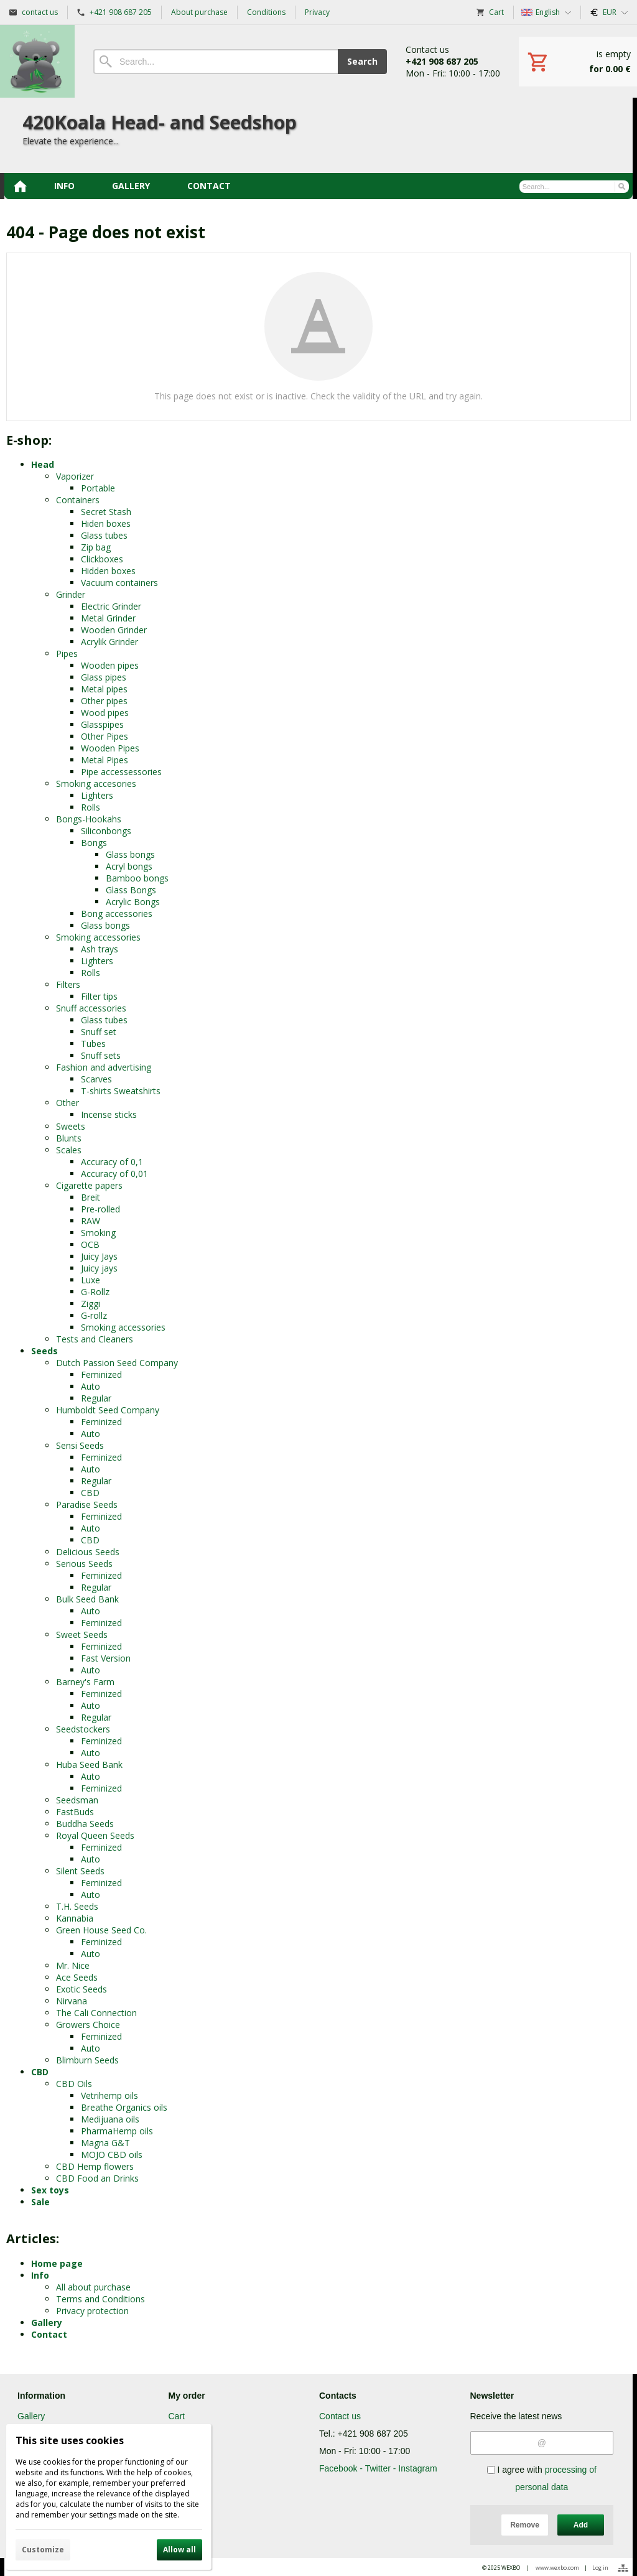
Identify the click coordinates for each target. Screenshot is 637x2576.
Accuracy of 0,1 (112, 1162)
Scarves (96, 1079)
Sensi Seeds (80, 1445)
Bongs (94, 843)
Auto (90, 1386)
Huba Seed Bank (89, 1764)
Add (581, 2525)
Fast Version (106, 1658)
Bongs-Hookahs (88, 819)
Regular (96, 1398)
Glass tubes (104, 535)
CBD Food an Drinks (97, 2178)
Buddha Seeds (85, 1824)
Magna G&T (105, 2143)
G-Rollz (95, 1292)
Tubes (93, 1043)
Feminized (101, 1374)
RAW (90, 1221)
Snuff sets (101, 1055)
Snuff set (98, 1032)
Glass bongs (130, 854)
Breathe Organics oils (124, 2107)
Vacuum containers (119, 582)
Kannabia (74, 1918)
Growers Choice (88, 2024)
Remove (524, 2525)
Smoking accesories (96, 783)
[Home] (37, 61)
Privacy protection (92, 2311)
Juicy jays (99, 1268)
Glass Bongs (131, 890)
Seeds (44, 1351)
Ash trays (99, 949)
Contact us (340, 2416)
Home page (57, 2263)
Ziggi (90, 1303)
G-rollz (94, 1315)
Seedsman (77, 1800)
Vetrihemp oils (109, 2095)
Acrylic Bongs (133, 902)
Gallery (46, 2322)
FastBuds (75, 1812)
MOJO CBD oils (111, 2154)
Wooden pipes (110, 665)
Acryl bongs (129, 866)
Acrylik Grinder (109, 642)
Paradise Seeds (87, 1504)
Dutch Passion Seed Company (117, 1363)
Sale (40, 2202)
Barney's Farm (85, 1682)
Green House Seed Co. (101, 1930)
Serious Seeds (84, 1563)
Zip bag (96, 547)
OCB (90, 1244)
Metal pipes (104, 689)
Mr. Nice (73, 1965)
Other (67, 1103)
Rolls (90, 807)
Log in (600, 2568)
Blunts (68, 1138)
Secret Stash (106, 512)
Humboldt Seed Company (107, 1410)
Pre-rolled (100, 1209)
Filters (68, 984)
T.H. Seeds (77, 1906)
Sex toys (50, 2190)
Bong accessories (116, 913)
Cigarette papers (89, 1185)
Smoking (98, 1233)
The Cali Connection (96, 2013)
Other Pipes (104, 736)
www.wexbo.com (557, 2568)
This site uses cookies (70, 2440)
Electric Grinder (111, 606)
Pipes (67, 653)
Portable (98, 488)
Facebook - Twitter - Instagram (378, 2468)
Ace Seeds (77, 1977)
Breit (90, 1197)
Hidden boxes (108, 571)
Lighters (97, 795)
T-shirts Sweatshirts (120, 1091)
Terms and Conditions (100, 2299)
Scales (68, 1150)
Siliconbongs (106, 831)
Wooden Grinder (114, 630)
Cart (177, 2416)
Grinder (70, 594)
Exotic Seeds (81, 1989)
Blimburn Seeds (87, 2060)
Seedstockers (83, 1729)
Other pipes (104, 701)
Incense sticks (109, 1114)
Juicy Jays (99, 1256)
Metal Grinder (108, 618)
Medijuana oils (110, 2119)
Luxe (90, 1280)
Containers (78, 500)
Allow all (179, 2549)
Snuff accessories (91, 1008)
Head (42, 464)
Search (362, 61)
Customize (43, 2549)
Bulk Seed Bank (87, 1599)
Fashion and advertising (103, 1067)
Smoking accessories (98, 937)
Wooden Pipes (110, 748)
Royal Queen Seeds (95, 1835)
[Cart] (578, 61)
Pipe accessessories (121, 772)
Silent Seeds (80, 1871)
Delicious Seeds (87, 1552)
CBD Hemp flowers (95, 2166)
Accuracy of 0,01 (114, 1173)
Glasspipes (102, 724)
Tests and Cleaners (94, 1339)
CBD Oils (74, 2084)
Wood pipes (105, 712)
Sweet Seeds (82, 1634)
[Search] (215, 61)
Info (40, 2275)
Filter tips (99, 996)
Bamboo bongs (137, 878)
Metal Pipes (104, 760)
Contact (49, 2334)
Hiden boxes (106, 523)
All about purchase (93, 2287)
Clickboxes (102, 559)
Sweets (70, 1126)
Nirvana (71, 2001)
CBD (90, 1493)
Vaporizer (75, 476)
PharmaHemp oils (117, 2131)
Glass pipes (103, 677)
